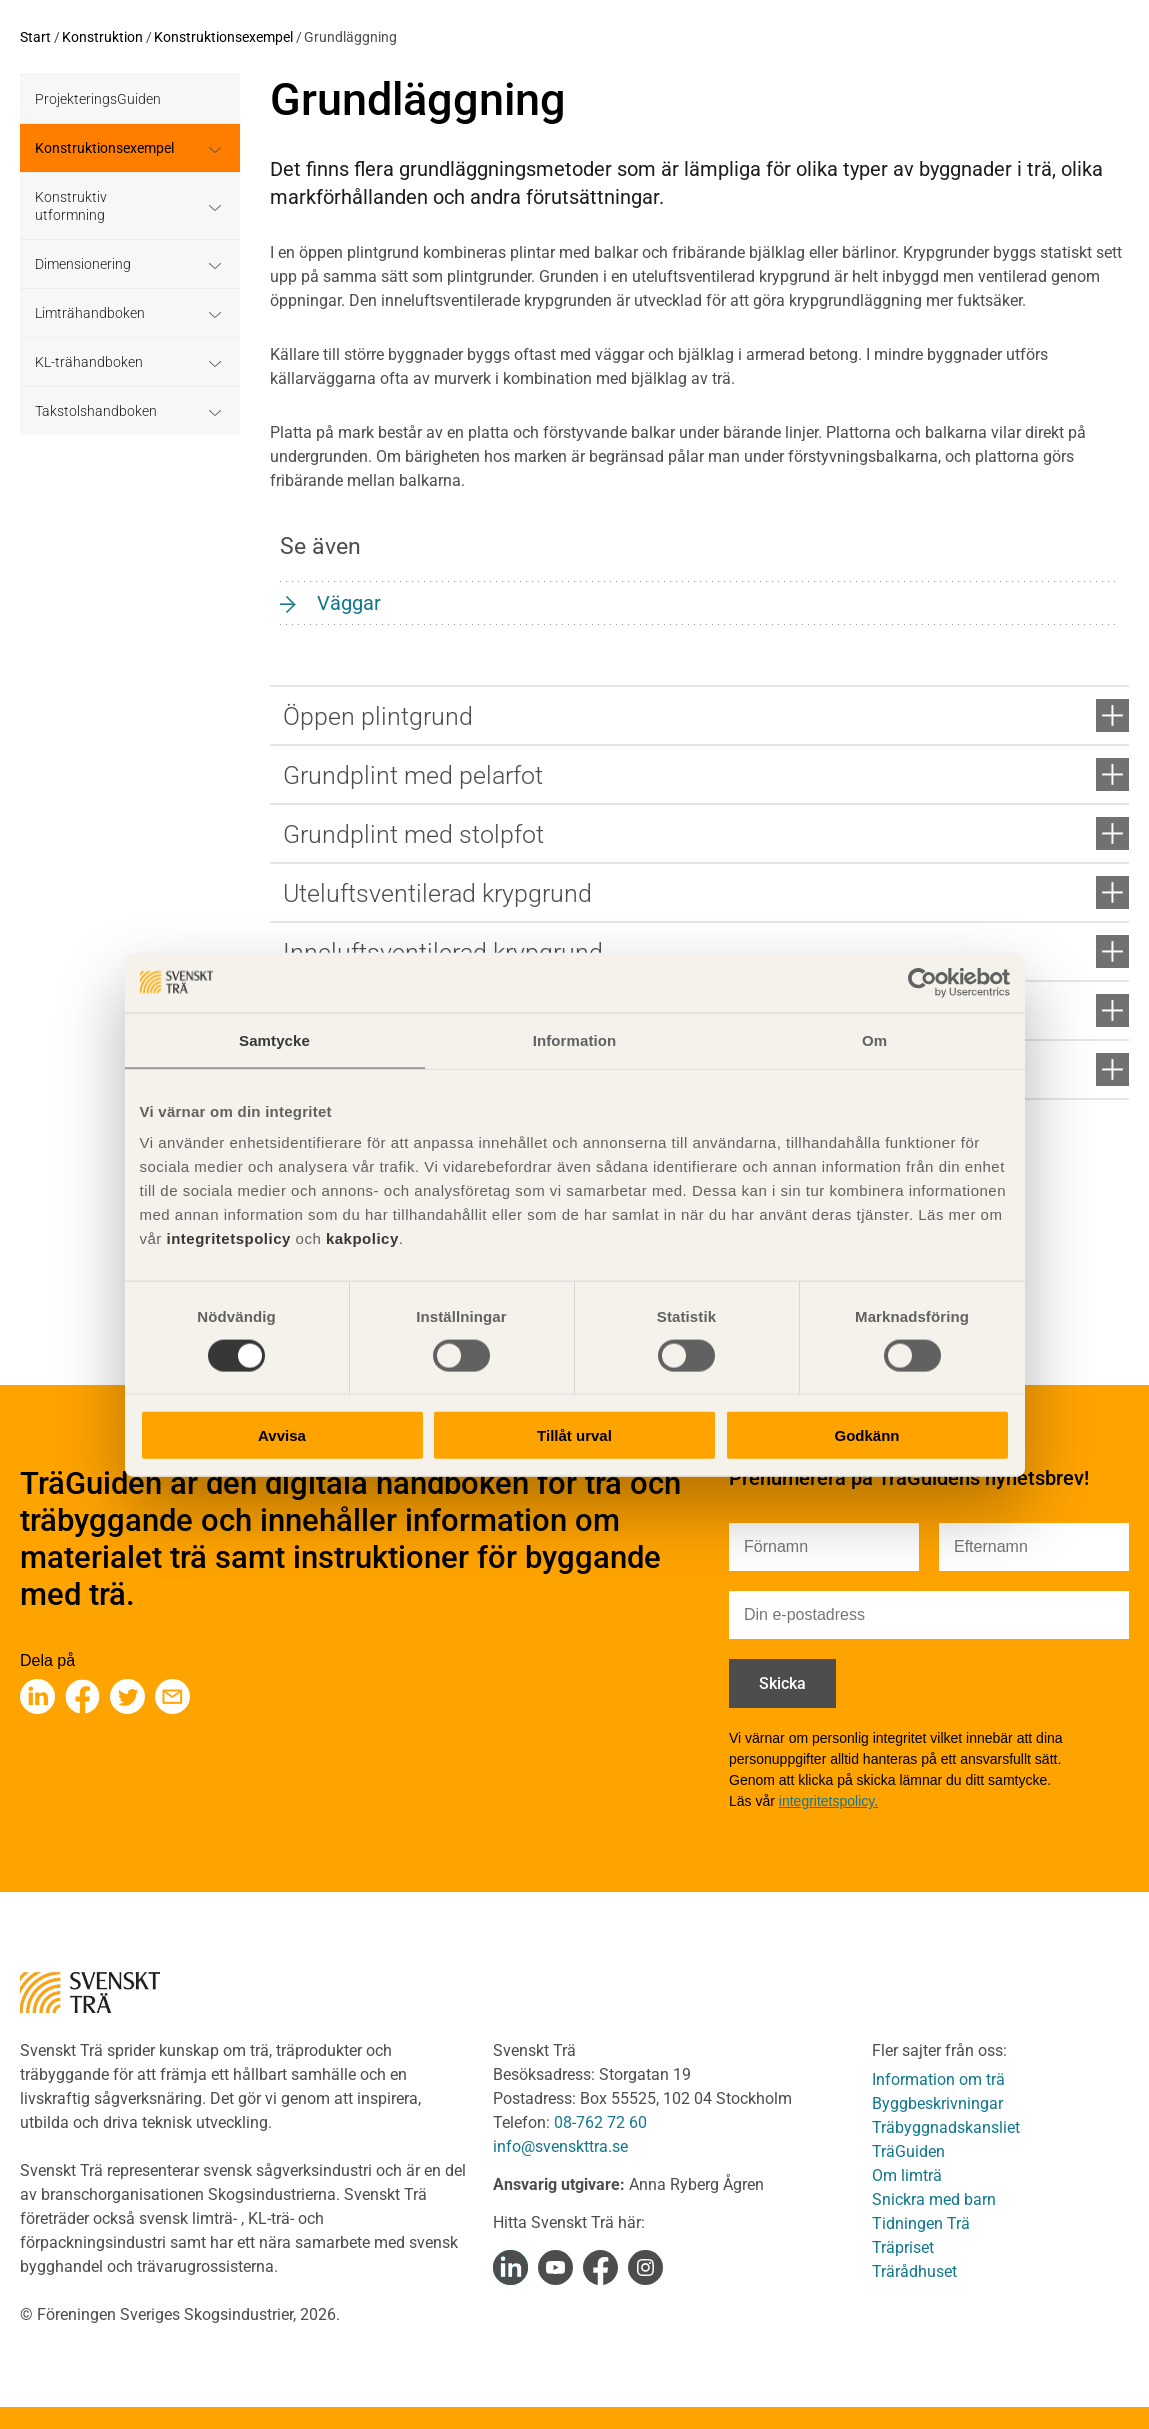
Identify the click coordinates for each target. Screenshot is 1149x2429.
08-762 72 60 (600, 2122)
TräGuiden (908, 2151)
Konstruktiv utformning (71, 206)
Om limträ (907, 2175)
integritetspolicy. (828, 1801)
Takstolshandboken (96, 411)
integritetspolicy (226, 1238)
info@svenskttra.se (560, 2146)
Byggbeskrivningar (937, 2103)
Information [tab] (575, 1039)
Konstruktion (102, 37)
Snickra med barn (934, 2199)
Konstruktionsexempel (223, 37)
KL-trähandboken (89, 362)
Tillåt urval (574, 1435)
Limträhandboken (90, 313)
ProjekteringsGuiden (98, 99)
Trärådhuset (914, 2271)
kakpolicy (362, 1238)
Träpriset (903, 2247)
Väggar (349, 603)
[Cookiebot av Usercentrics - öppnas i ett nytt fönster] (922, 982)
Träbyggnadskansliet (946, 2127)
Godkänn (866, 1435)
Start (35, 37)
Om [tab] (874, 1039)
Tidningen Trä (921, 2223)
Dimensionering (83, 264)
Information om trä (938, 2079)
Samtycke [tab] (274, 1039)
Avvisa (282, 1435)
